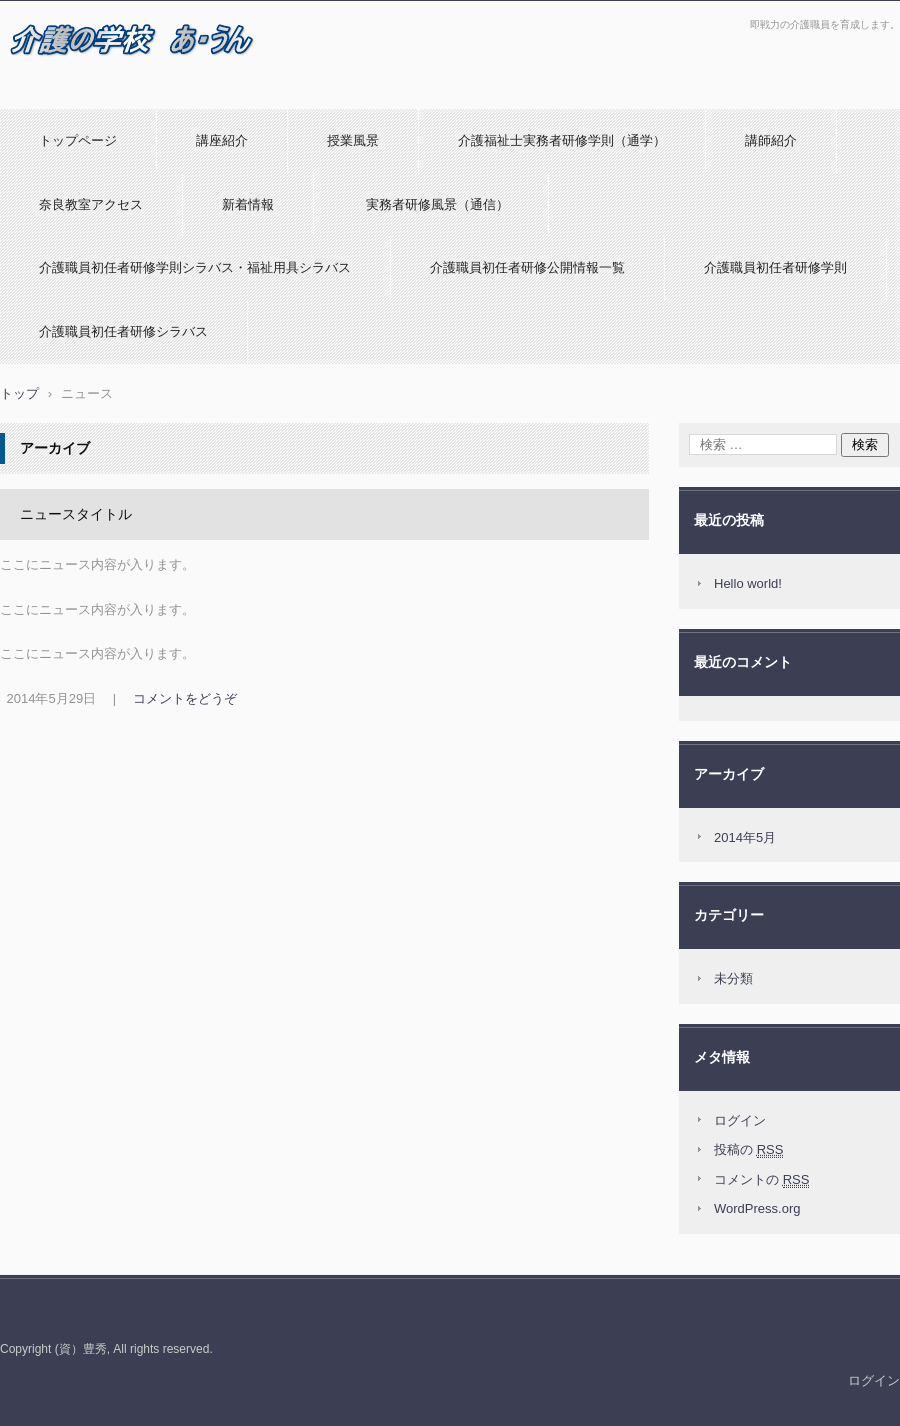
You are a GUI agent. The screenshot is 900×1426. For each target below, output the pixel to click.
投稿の (748, 1150)
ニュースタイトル (76, 514)
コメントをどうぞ (185, 698)
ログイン (740, 1120)
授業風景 (353, 140)
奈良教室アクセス (91, 204)
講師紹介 (771, 140)
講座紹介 (222, 140)
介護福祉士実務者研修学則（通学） (562, 140)
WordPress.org (757, 1208)
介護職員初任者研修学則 (775, 267)
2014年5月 (745, 837)
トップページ (78, 140)
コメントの (761, 1180)
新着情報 (248, 204)
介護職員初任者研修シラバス (123, 331)
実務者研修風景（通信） (431, 204)
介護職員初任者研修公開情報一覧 (527, 267)
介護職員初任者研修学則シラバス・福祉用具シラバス (195, 267)
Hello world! (748, 583)
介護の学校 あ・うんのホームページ (123, 93)
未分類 (733, 978)
